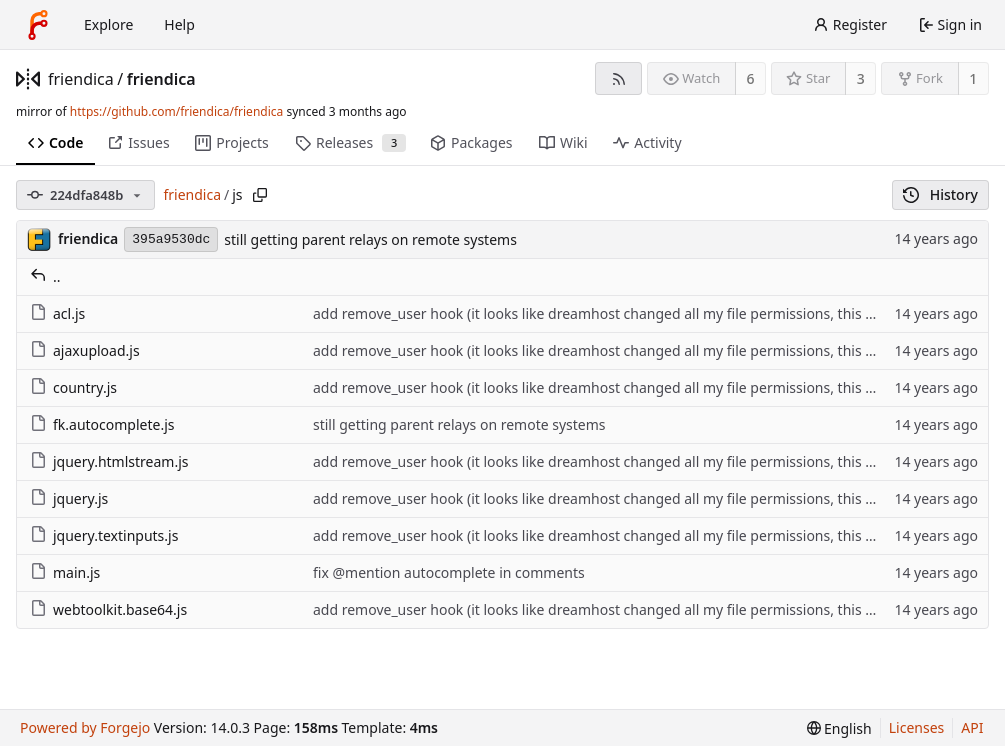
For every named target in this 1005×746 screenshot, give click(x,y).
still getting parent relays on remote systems (370, 239)
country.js (73, 387)
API (972, 727)
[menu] (839, 728)
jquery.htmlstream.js (109, 461)
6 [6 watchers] (751, 78)
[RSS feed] (618, 78)
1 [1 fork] (973, 78)
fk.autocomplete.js (102, 424)
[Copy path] (260, 195)
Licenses (917, 727)
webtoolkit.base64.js (108, 609)
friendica (81, 79)
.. (45, 276)
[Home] (38, 25)
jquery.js (69, 498)
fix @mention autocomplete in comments (449, 572)
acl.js (57, 313)
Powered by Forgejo (85, 727)
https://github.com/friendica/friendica (176, 111)
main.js (65, 572)
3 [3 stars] (861, 78)
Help (179, 24)
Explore (108, 24)
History (940, 194)
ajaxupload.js (85, 350)
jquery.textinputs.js (104, 535)
